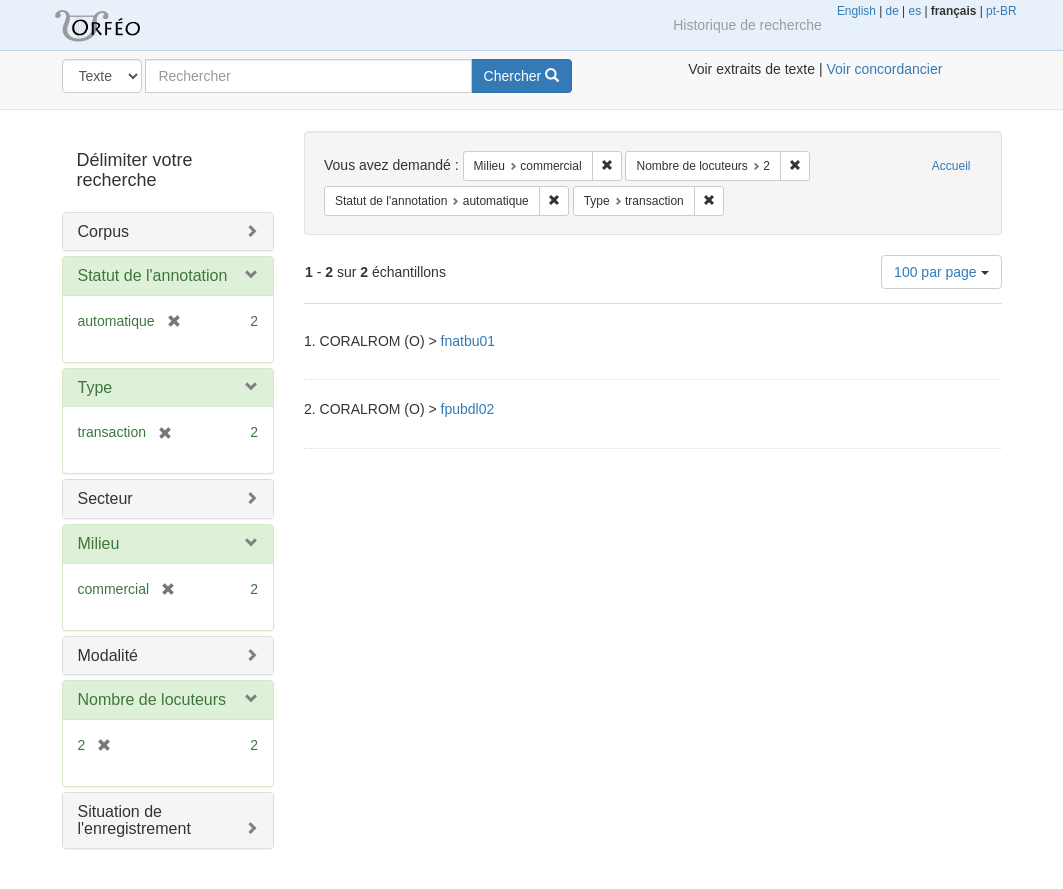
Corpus (104, 231)
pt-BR (1001, 11)
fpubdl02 (468, 409)
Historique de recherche (747, 25)
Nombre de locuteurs (152, 699)
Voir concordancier (884, 69)
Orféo (122, 25)
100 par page (941, 272)
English (856, 11)
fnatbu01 (468, 341)
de (892, 11)
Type (95, 387)
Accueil (951, 166)
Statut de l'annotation (153, 275)
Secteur (105, 498)
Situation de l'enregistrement (134, 820)
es (915, 11)
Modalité (108, 655)
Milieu (99, 543)
